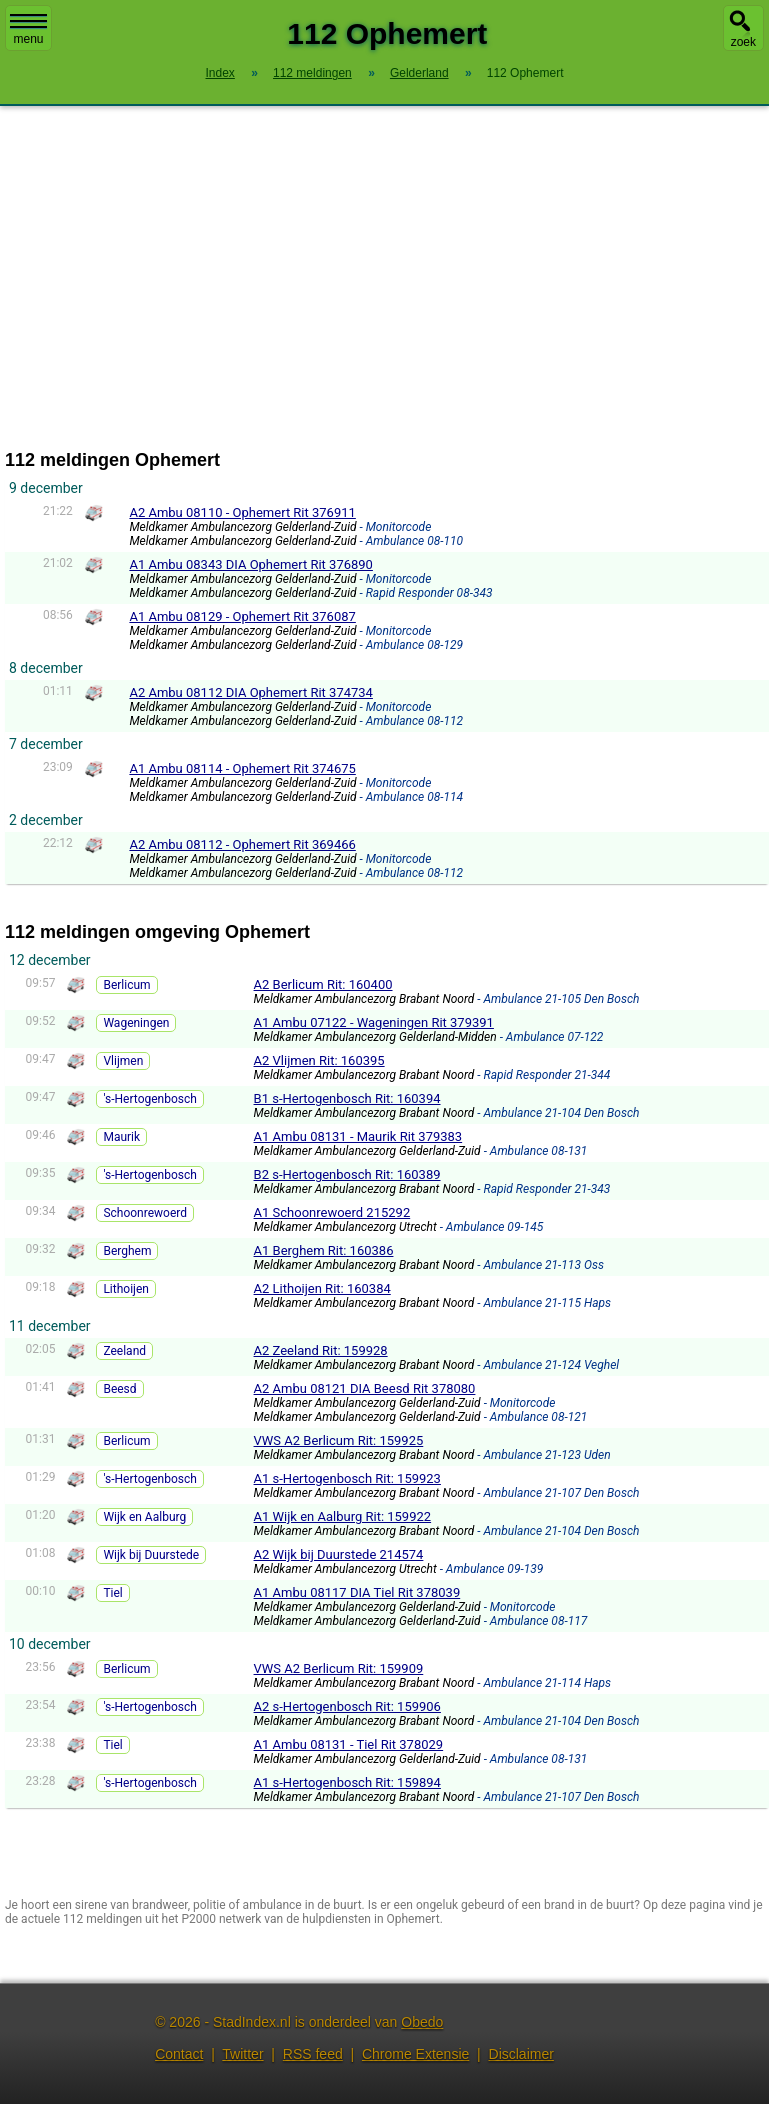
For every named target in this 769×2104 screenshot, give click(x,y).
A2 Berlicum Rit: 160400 (323, 984)
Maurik (121, 1137)
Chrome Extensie (415, 2054)
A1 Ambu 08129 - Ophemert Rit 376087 (242, 616)
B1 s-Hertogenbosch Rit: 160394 (347, 1098)
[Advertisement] (384, 278)
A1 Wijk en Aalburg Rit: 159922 (343, 1516)
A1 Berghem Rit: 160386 (324, 1250)
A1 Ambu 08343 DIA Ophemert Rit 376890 (251, 564)
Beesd (119, 1389)
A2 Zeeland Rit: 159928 (321, 1350)
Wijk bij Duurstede (151, 1555)
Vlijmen (123, 1061)
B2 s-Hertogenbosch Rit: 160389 (347, 1174)
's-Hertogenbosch (149, 1099)
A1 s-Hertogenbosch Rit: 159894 (347, 1782)
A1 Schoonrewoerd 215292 (332, 1212)
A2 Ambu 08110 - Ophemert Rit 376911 (242, 512)
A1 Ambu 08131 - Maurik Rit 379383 (358, 1136)
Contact (179, 2054)
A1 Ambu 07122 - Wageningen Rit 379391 (374, 1022)
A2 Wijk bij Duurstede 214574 (339, 1554)
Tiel (112, 1593)
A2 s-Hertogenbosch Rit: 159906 (347, 1706)
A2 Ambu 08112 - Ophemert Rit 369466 (242, 844)
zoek (743, 42)
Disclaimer (521, 2054)
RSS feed (313, 2054)
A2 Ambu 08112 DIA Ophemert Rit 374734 (251, 692)
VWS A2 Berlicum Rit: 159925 (339, 1440)
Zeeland (124, 1351)
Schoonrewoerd (145, 1213)
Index (220, 73)
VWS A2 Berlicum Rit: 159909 (339, 1668)
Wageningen (136, 1023)
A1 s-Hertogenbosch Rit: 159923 (347, 1478)
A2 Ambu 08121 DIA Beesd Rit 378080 (365, 1388)
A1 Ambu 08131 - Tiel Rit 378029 (349, 1744)
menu (28, 30)
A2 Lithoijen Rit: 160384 (322, 1288)
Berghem (127, 1251)
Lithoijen (126, 1289)
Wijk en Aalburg (144, 1517)
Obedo (422, 2022)
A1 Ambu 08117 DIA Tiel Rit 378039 (357, 1592)
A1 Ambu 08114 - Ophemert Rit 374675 (242, 768)
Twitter (242, 2054)
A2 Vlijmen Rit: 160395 (319, 1060)
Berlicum (126, 985)
